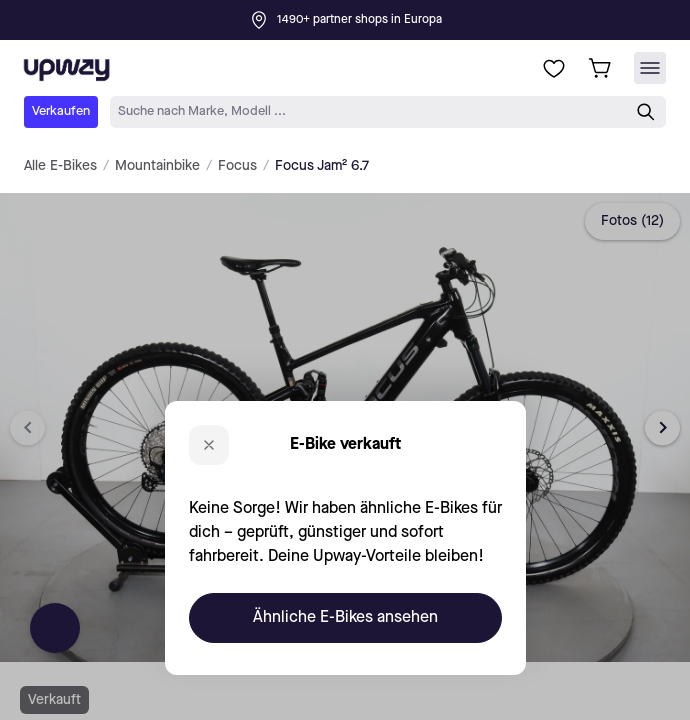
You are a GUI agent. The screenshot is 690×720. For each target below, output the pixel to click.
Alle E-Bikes (60, 166)
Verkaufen (61, 111)
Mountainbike (157, 166)
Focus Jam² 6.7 (322, 166)
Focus (237, 166)
